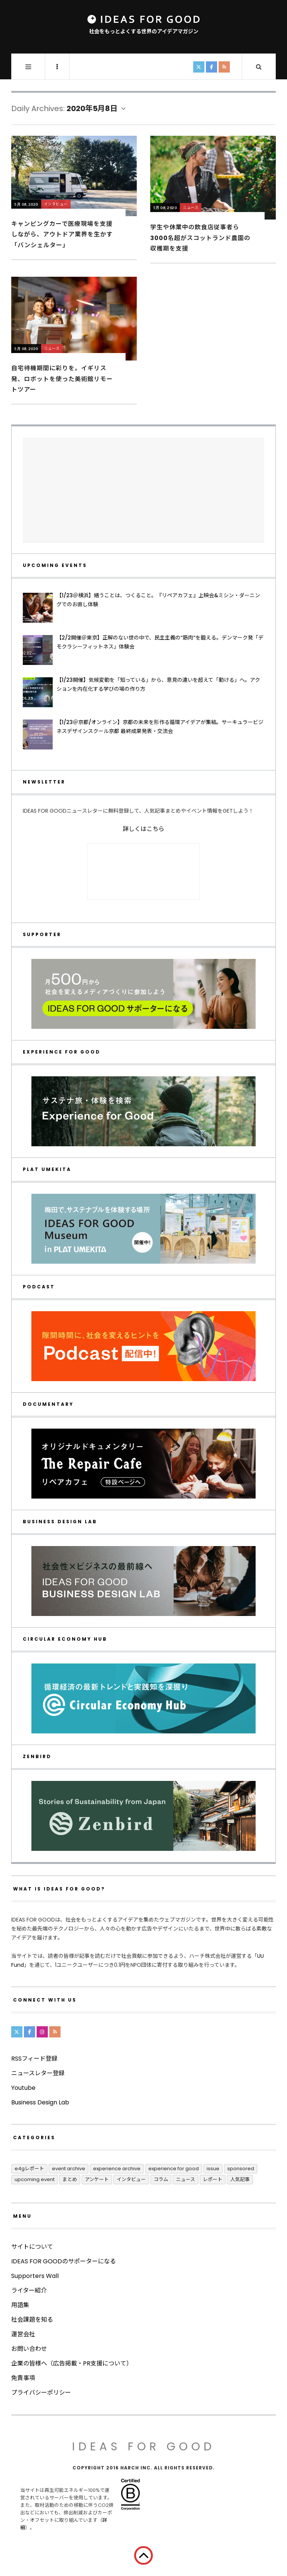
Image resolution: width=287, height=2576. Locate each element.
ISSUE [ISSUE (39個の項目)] (213, 2168)
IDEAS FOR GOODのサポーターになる (63, 2261)
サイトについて (32, 2246)
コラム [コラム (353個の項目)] (161, 2179)
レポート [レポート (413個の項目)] (212, 2179)
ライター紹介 (29, 2290)
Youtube (23, 2087)
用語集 (20, 2305)
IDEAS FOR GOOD (143, 2446)
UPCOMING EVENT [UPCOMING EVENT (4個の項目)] (35, 2179)
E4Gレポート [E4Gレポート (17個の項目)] (29, 2168)
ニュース (190, 207)
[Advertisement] (143, 490)
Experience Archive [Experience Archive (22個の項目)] (117, 2168)
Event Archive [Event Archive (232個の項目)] (68, 2168)
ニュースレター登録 (38, 2073)
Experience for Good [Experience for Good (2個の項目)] (173, 2168)
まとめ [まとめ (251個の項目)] (69, 2179)
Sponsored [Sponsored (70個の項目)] (240, 2168)
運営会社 (23, 2334)
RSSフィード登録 (34, 2058)
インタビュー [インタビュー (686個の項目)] (131, 2179)
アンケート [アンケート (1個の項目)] (97, 2179)
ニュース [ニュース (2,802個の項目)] (185, 2179)
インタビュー (56, 204)
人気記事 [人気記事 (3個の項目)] (240, 2179)
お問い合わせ (29, 2349)
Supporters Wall (35, 2276)
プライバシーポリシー (41, 2392)
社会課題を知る (32, 2319)
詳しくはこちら (143, 829)
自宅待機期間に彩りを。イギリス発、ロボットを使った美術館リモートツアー (62, 379)
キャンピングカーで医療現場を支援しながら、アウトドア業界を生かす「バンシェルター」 (62, 234)
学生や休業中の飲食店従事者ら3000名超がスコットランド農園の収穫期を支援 (200, 238)
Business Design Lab (40, 2102)
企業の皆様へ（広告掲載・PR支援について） (71, 2363)
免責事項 (23, 2378)
